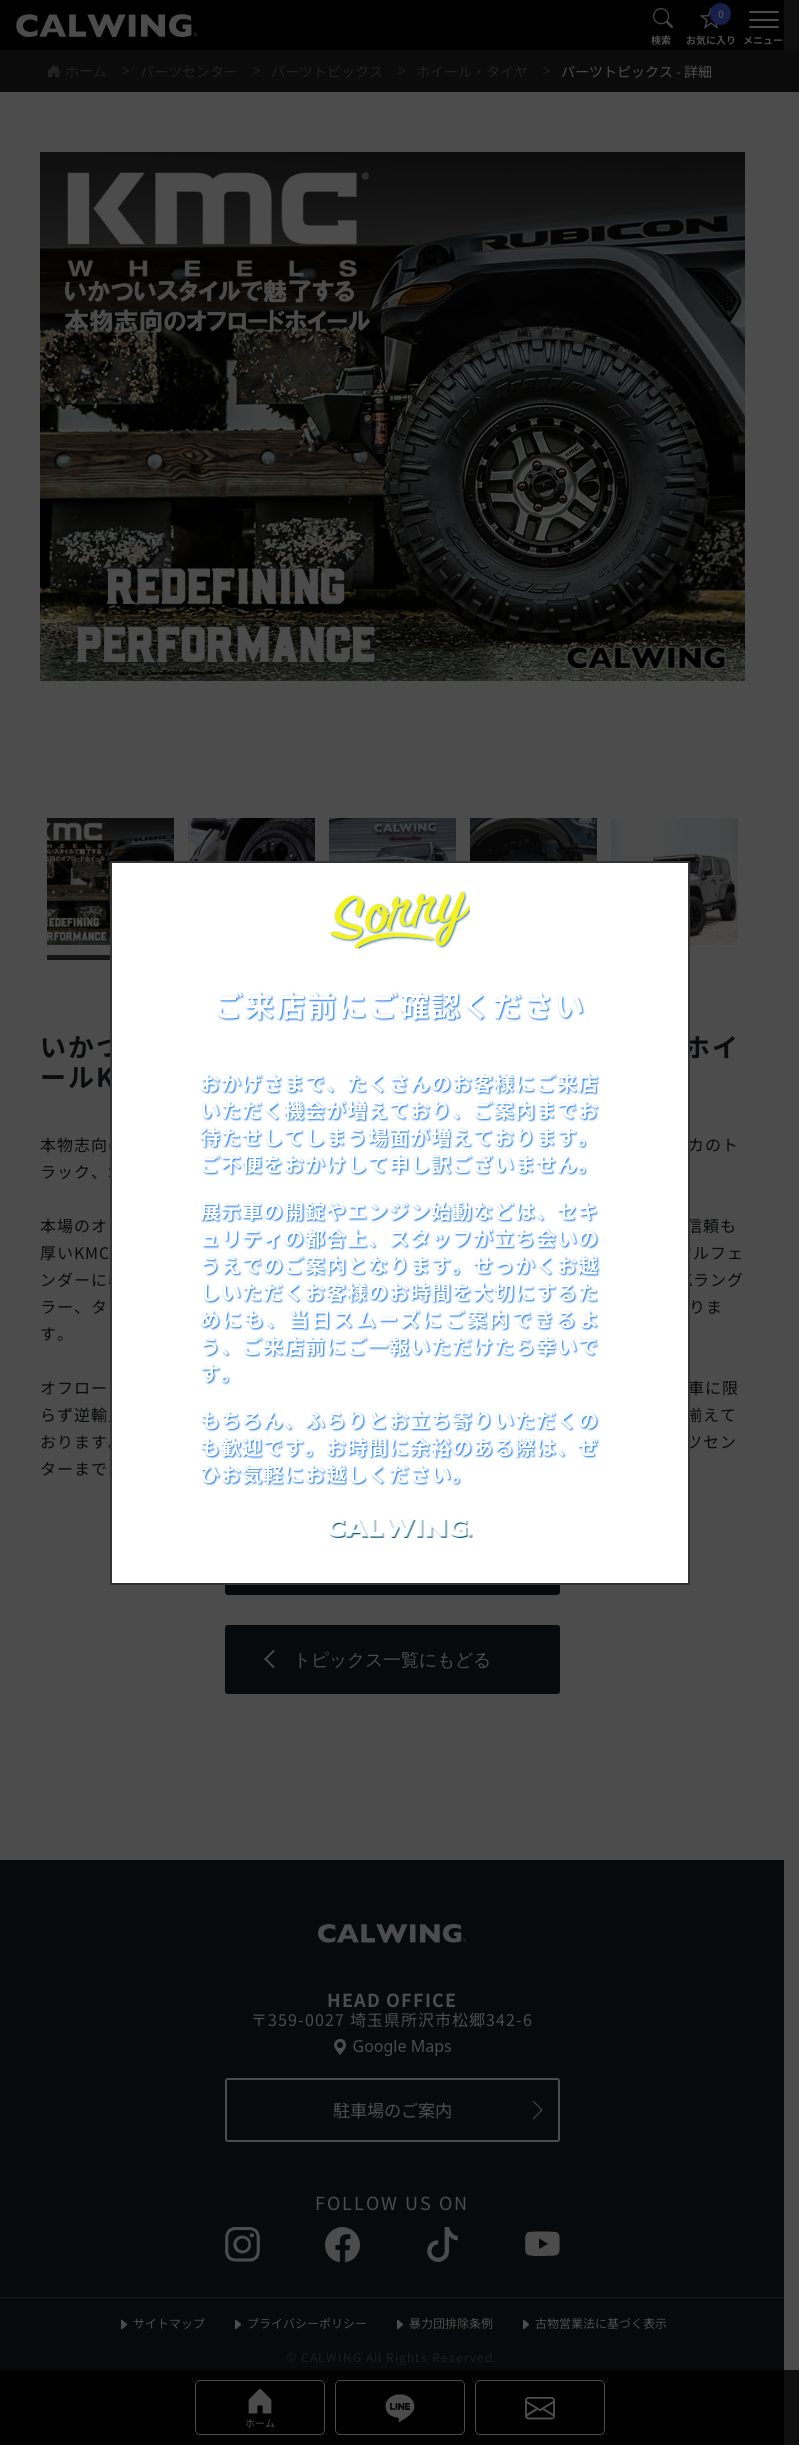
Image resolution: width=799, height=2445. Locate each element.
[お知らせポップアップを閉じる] (647, 899)
